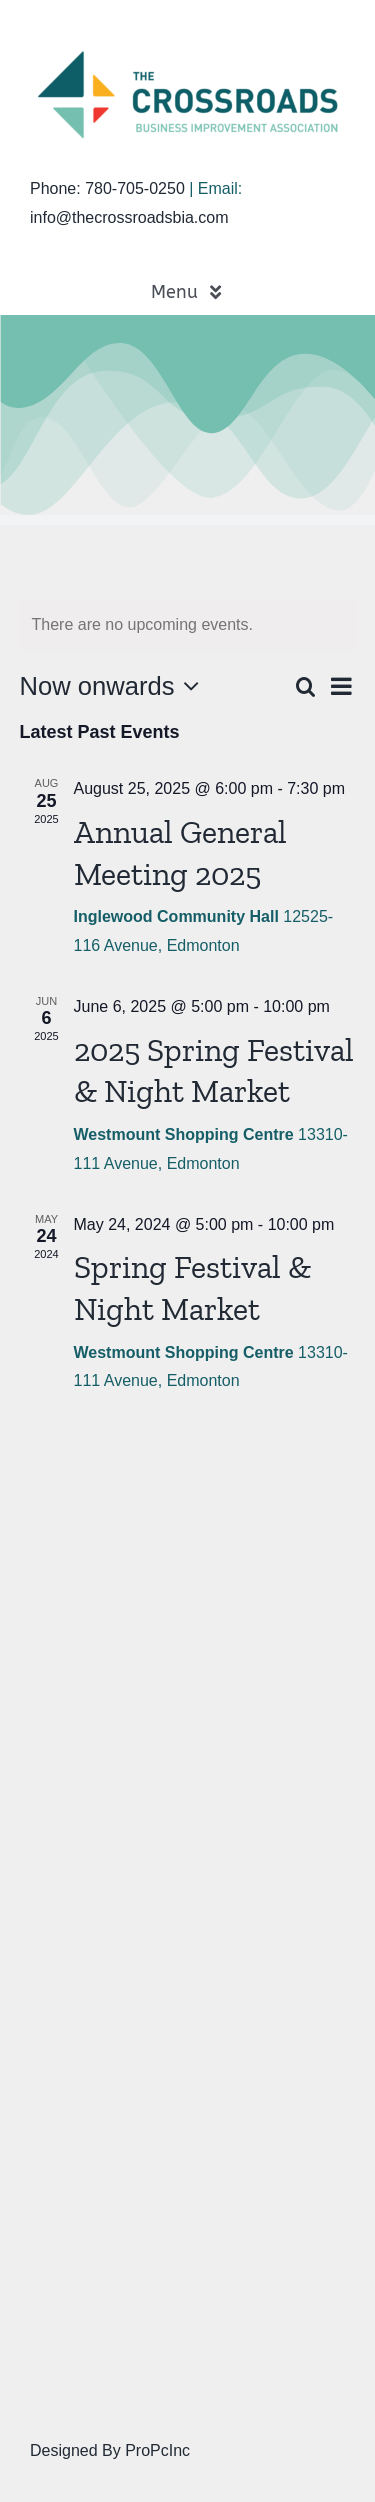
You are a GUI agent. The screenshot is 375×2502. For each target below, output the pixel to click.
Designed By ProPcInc (110, 2450)
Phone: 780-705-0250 (107, 188)
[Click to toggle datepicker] (115, 686)
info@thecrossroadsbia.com (129, 217)
